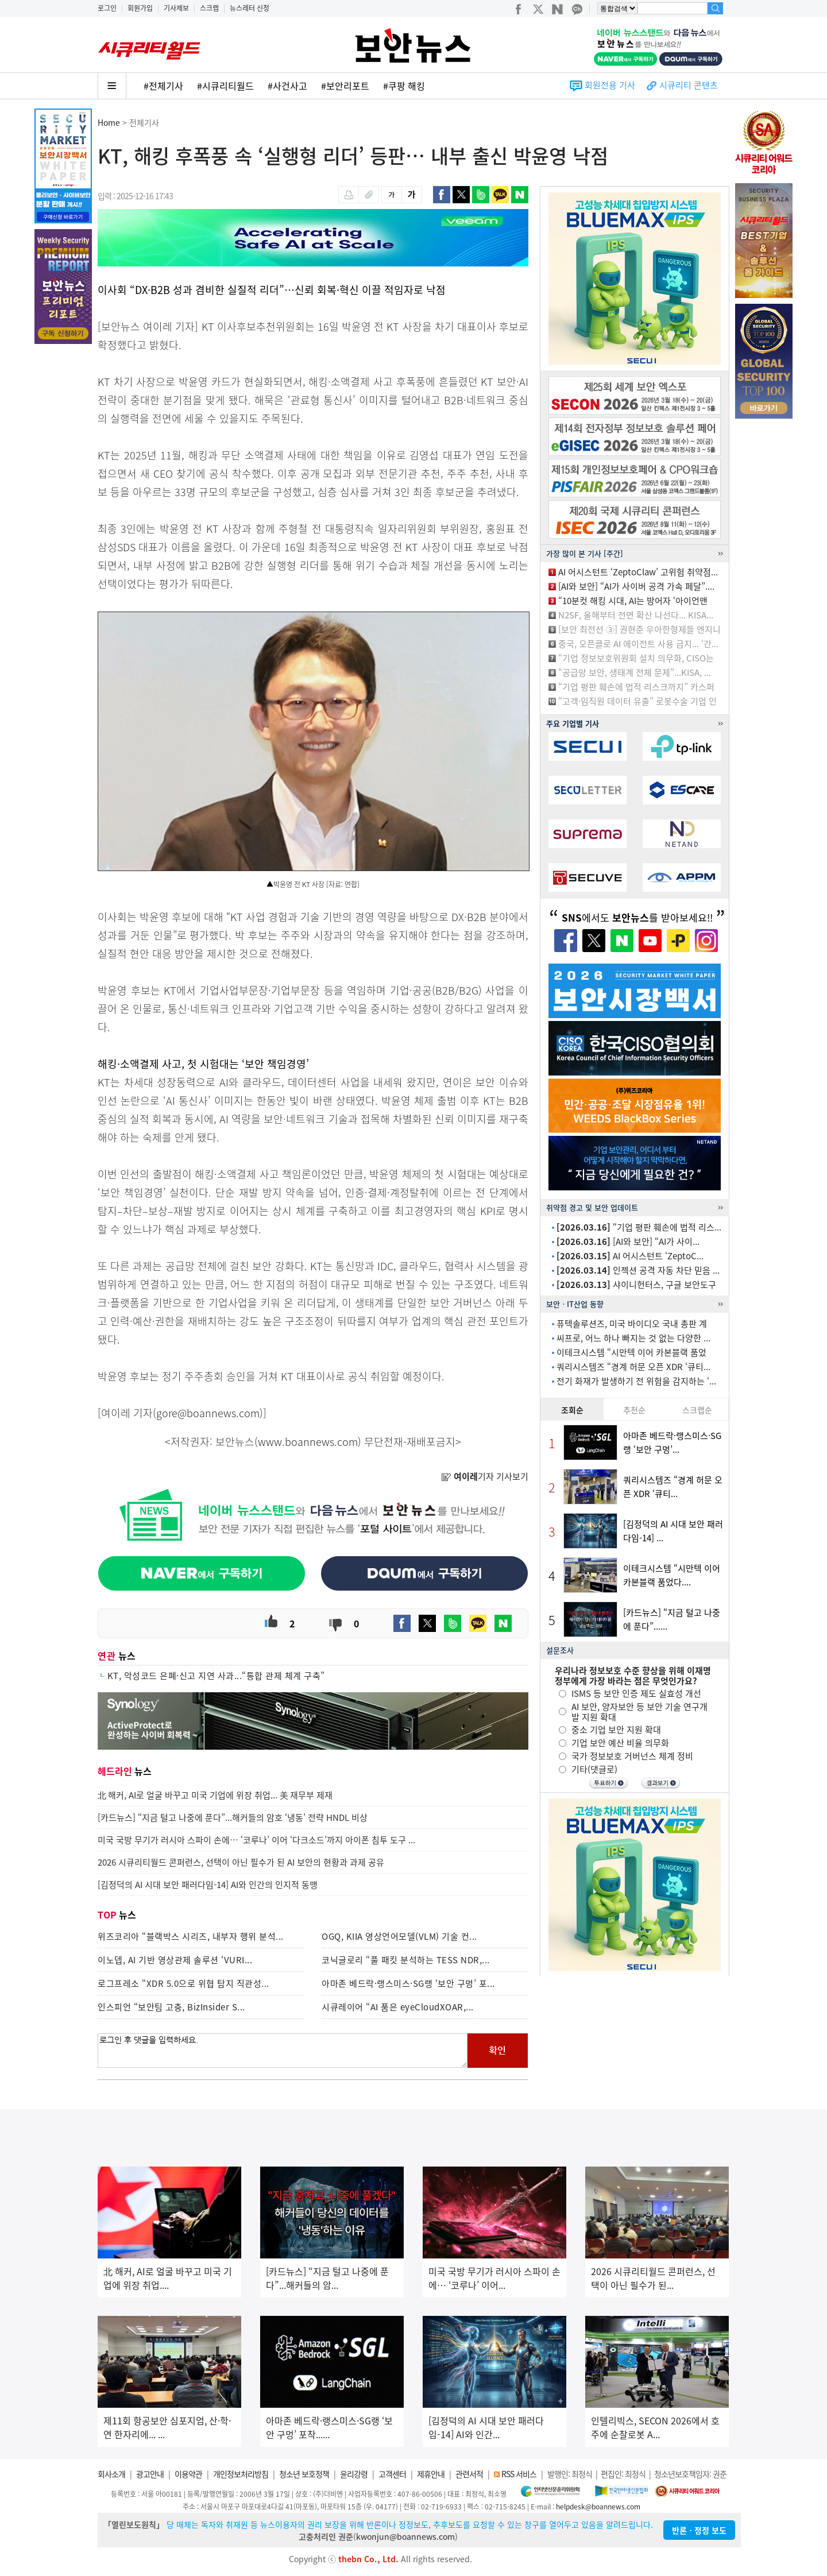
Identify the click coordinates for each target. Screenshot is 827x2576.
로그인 (107, 8)
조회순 (572, 1409)
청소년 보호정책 (304, 2474)
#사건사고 (287, 85)
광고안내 (150, 2474)
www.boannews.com (308, 1441)
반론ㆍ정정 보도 (699, 2530)
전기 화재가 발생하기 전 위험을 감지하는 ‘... (636, 1381)
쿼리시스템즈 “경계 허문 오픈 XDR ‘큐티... (633, 1366)
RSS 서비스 (518, 2474)
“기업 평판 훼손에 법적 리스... (639, 1227)
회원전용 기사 (610, 85)
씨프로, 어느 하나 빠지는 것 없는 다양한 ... (633, 1338)
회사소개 (111, 2474)
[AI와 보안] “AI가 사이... (628, 1241)
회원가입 (140, 8)
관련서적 (469, 2474)
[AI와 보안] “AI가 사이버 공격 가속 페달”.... (636, 586)
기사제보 (176, 8)
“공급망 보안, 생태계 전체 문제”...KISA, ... (634, 672)
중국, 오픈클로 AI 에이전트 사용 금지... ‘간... (638, 643)
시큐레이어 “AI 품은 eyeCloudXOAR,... (398, 2007)
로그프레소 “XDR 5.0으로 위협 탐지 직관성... (183, 1983)
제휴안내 (431, 2474)
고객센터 (392, 2474)
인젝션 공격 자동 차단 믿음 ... (638, 1270)
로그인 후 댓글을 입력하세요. (282, 2050)
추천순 (634, 1409)
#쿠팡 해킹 (404, 85)
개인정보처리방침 (240, 2474)
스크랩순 (697, 1409)
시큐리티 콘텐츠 (688, 85)
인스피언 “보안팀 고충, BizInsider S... (171, 2007)
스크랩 (209, 8)
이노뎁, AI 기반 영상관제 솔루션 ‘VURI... (175, 1960)
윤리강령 (354, 2474)
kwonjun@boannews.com (405, 2536)
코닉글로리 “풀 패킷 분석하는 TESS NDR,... (406, 1960)
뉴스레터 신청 (249, 8)
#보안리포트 (345, 85)
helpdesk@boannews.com (598, 2506)
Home (109, 122)
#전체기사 (163, 85)
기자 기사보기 (484, 1476)
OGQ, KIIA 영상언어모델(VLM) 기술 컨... (399, 1936)
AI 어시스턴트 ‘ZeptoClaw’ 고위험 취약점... (638, 572)
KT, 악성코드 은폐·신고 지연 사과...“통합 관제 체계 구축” (216, 1675)
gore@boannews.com (208, 1413)
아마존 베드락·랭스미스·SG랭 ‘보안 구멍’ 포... (408, 1983)
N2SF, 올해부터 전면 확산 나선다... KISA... (635, 615)
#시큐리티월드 (225, 85)
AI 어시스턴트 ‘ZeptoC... (630, 1256)
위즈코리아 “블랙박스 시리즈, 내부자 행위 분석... (191, 1936)
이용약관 (188, 2474)
